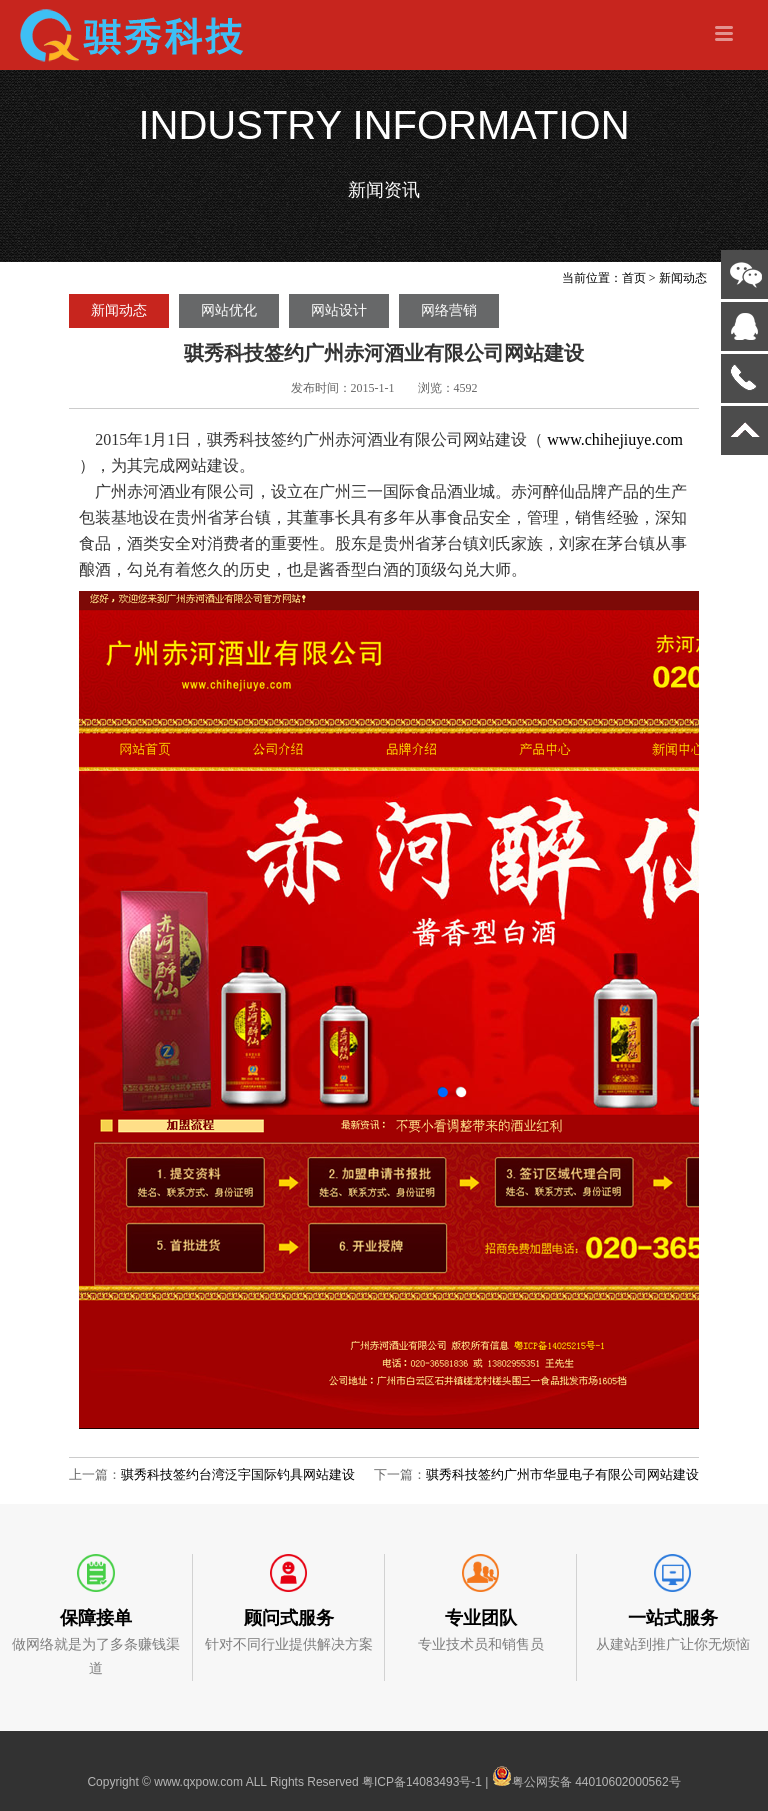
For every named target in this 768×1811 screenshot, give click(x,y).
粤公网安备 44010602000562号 (586, 1776)
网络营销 (449, 310)
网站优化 (229, 310)
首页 (634, 278)
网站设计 (339, 310)
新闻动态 (683, 278)
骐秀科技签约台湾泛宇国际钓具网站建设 (238, 1474)
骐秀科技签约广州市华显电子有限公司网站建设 (562, 1474)
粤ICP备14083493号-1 (422, 1782)
